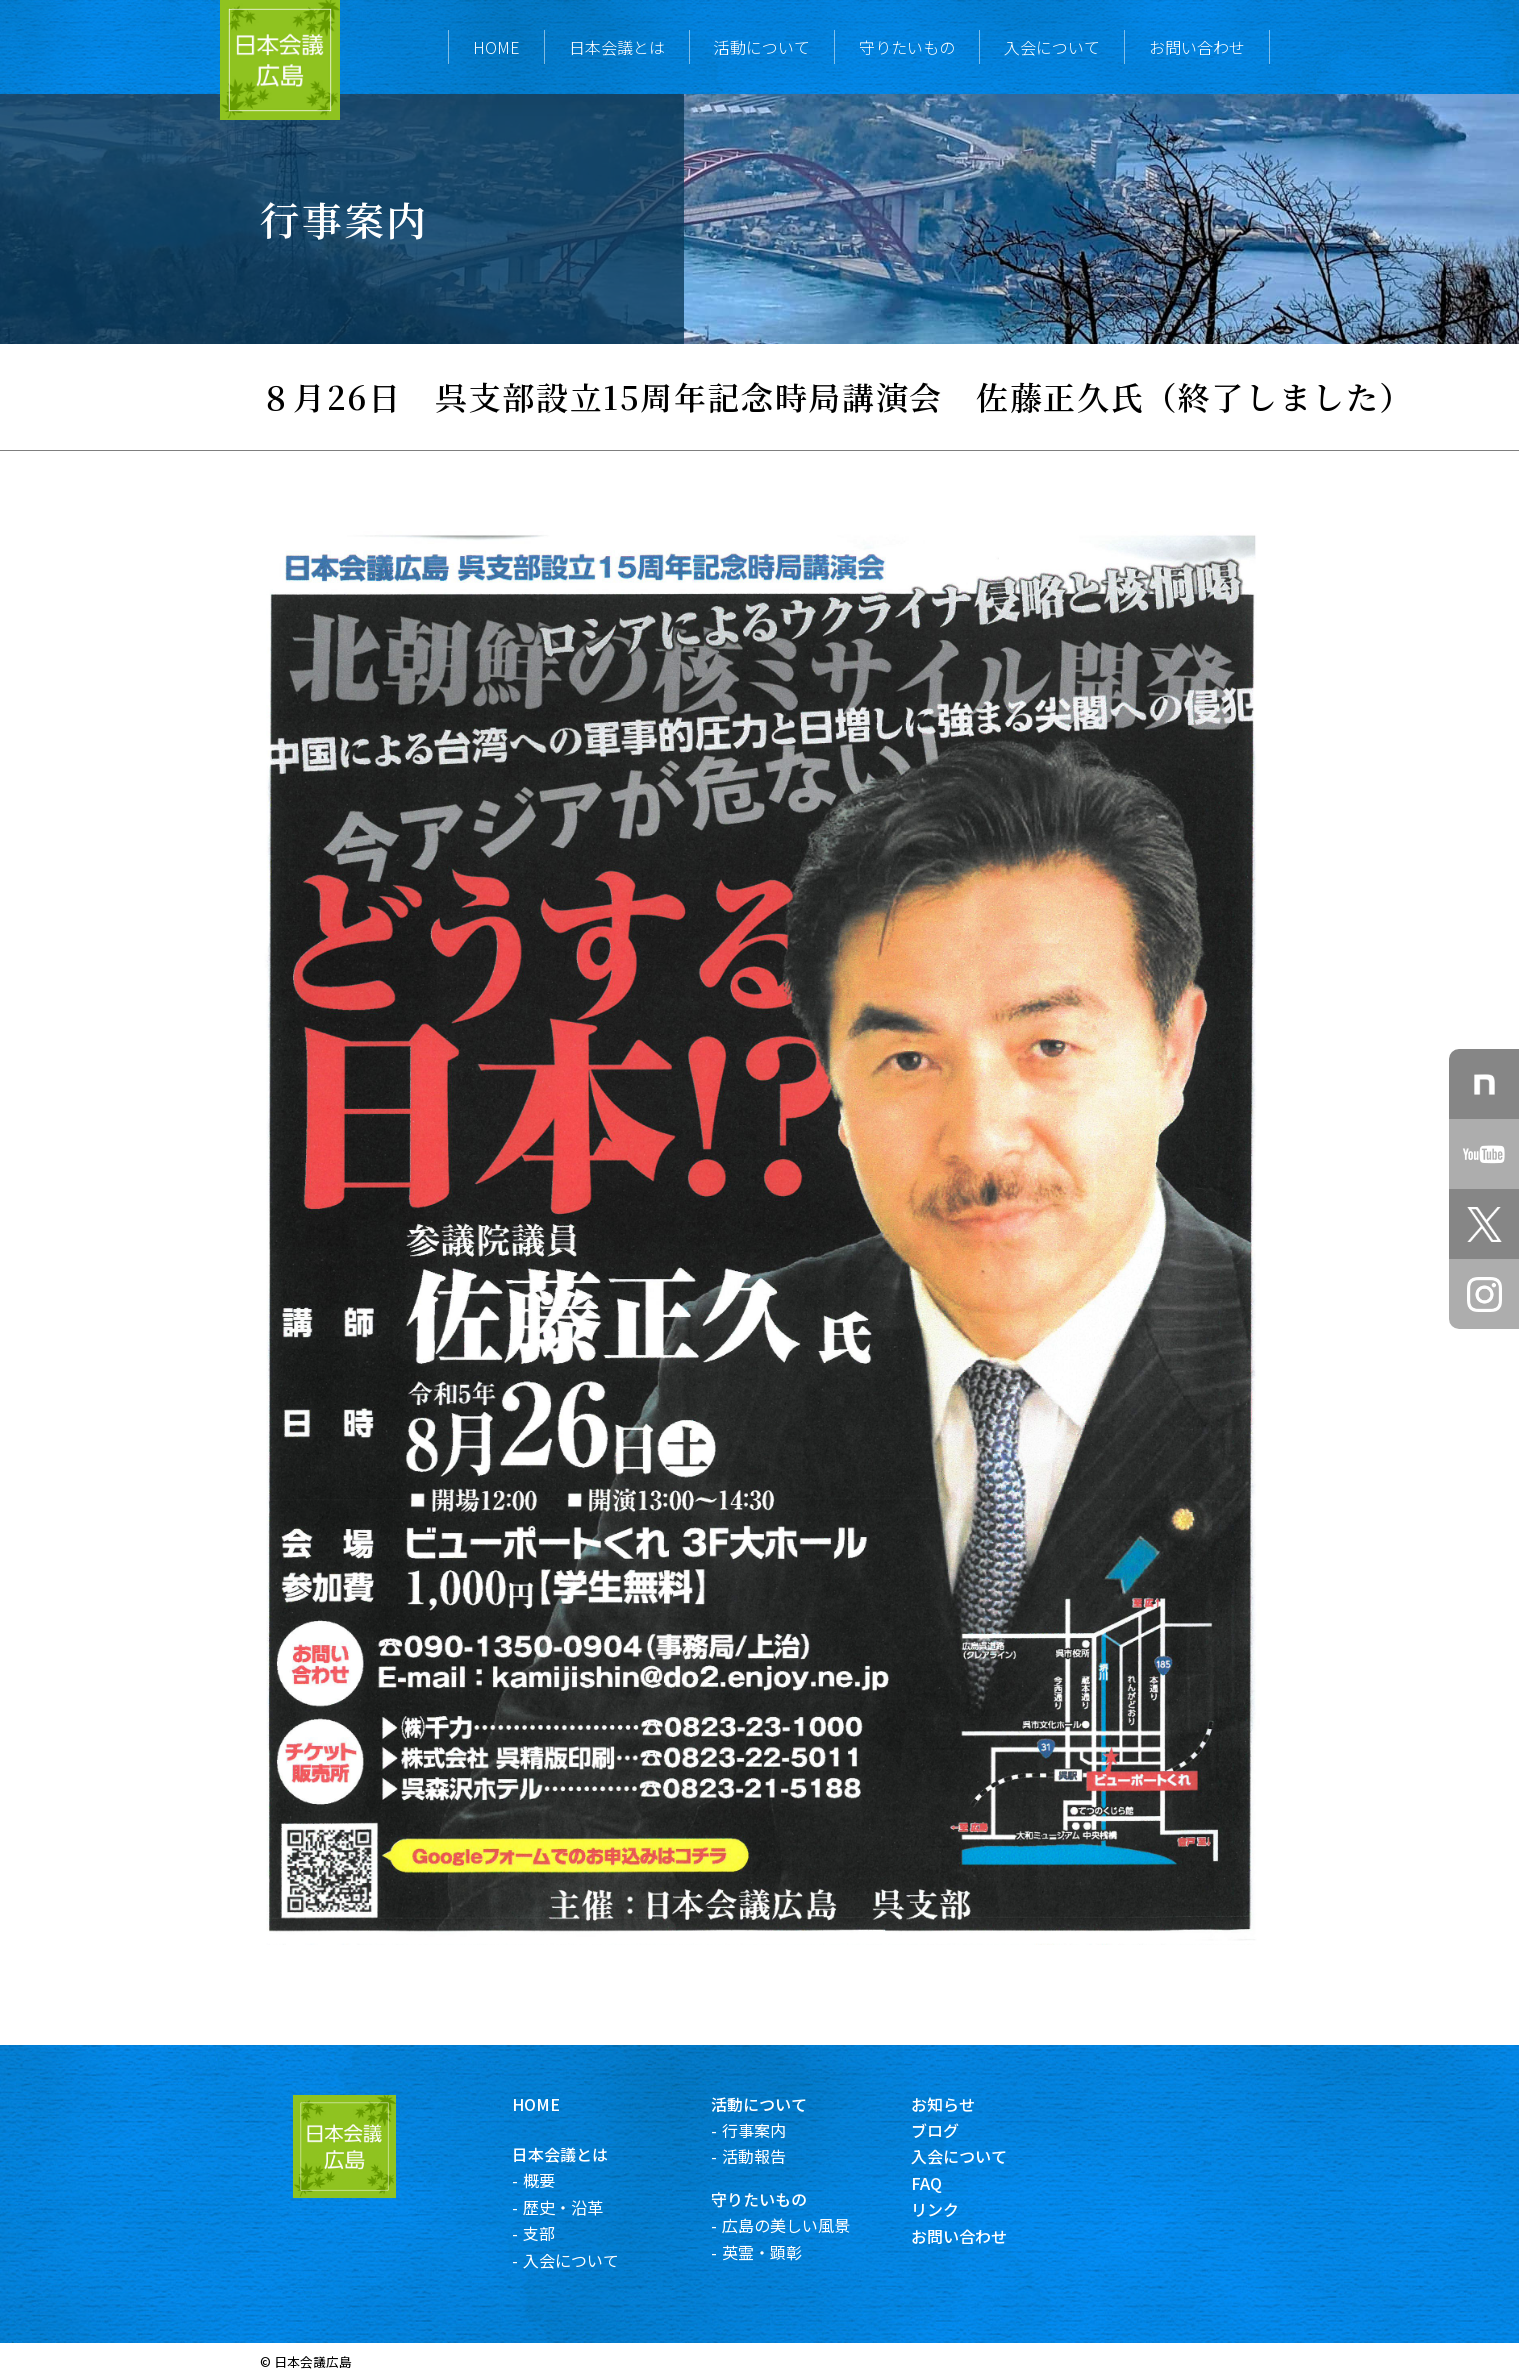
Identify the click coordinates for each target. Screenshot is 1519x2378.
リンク (953, 2209)
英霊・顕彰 (781, 2252)
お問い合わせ (1197, 47)
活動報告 (773, 2156)
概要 (558, 2180)
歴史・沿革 (582, 2207)
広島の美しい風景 (805, 2225)
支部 (558, 2233)
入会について (1052, 47)
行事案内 (773, 2130)
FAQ (944, 2183)
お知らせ (961, 2104)
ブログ (953, 2130)
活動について (762, 47)
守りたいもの (907, 47)
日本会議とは (617, 47)
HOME (496, 47)
